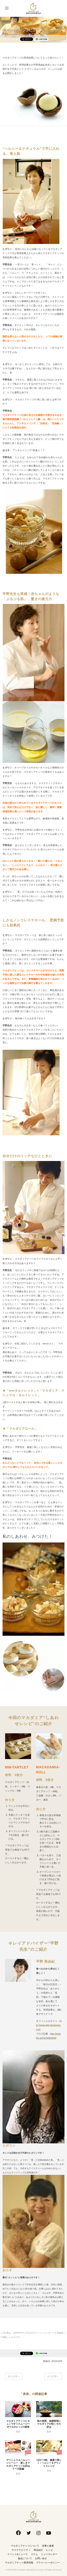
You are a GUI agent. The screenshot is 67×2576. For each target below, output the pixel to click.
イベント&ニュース (17, 2554)
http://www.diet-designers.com (49, 2025)
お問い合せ (41, 2558)
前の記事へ (14, 2376)
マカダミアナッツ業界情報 (19, 2562)
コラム (34, 2554)
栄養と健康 (48, 2545)
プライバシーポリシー (48, 2562)
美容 (18, 2431)
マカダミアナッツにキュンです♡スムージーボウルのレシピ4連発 (18, 2424)
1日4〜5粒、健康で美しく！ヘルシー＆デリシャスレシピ (49, 2463)
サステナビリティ (21, 2550)
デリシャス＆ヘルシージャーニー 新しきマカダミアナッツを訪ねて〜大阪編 (18, 2464)
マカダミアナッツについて (25, 2545)
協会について (25, 2558)
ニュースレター (49, 2554)
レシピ (49, 2550)
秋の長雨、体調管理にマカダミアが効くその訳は (49, 2424)
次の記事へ (53, 2376)
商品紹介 (38, 2550)
